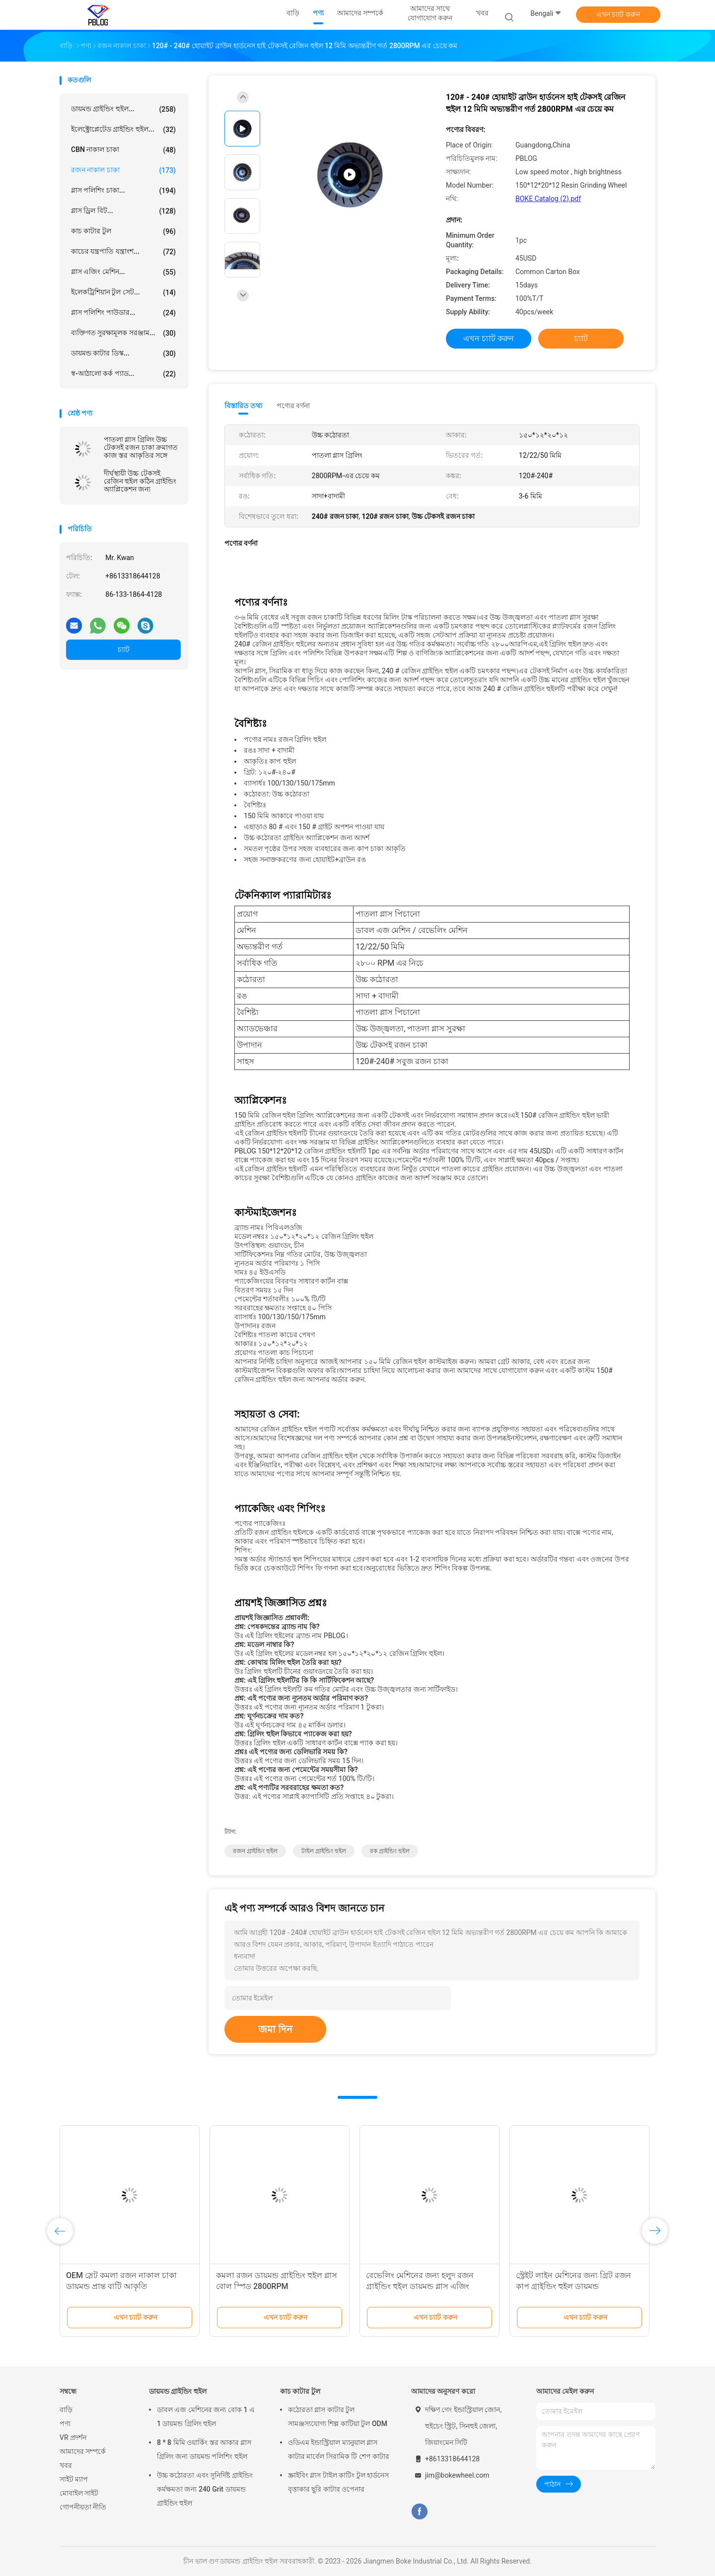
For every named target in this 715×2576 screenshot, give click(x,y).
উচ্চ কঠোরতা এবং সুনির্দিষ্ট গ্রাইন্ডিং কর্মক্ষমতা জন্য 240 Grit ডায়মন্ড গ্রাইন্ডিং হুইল (205, 2489)
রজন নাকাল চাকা (123, 170)
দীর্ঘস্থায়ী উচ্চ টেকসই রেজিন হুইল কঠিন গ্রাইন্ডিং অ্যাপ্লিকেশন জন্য (140, 481)
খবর (66, 2465)
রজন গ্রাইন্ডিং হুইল (255, 1851)
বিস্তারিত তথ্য (243, 406)
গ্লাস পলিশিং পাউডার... (123, 313)
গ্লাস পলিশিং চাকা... (123, 191)
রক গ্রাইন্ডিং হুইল (390, 1851)
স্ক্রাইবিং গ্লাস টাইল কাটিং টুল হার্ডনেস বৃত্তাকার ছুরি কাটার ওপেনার (338, 2482)
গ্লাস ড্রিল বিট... (123, 211)
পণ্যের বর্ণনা (293, 406)
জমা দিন (275, 2029)
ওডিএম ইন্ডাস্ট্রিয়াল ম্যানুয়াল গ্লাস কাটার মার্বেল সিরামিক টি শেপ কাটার (338, 2449)
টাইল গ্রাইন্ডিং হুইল (323, 1851)
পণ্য (65, 2424)
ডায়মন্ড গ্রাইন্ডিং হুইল (178, 2391)
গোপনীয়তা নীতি (83, 2507)
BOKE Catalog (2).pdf (548, 199)
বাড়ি (66, 2410)
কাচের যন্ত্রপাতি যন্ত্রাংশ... (123, 252)
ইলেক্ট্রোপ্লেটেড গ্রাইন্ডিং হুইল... (123, 130)
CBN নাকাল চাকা (123, 150)
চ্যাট (124, 649)
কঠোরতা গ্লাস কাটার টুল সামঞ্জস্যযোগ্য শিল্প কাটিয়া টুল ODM (337, 2417)
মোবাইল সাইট (79, 2493)
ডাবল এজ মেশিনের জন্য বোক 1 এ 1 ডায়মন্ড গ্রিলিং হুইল (206, 2417)
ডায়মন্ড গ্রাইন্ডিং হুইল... (123, 109)
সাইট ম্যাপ (74, 2479)
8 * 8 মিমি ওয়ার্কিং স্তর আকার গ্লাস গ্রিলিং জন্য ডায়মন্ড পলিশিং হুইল (204, 2449)
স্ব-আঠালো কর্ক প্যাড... (123, 374)
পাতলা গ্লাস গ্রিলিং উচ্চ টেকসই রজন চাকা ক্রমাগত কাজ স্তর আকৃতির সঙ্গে (141, 447)
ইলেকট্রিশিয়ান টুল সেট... (123, 292)
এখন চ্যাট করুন (618, 14)
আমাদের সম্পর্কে (83, 2451)
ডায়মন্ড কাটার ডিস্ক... (123, 353)
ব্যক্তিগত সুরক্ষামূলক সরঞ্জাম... (123, 333)
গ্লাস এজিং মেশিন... (123, 272)
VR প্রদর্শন (73, 2437)
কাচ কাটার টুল (123, 231)
